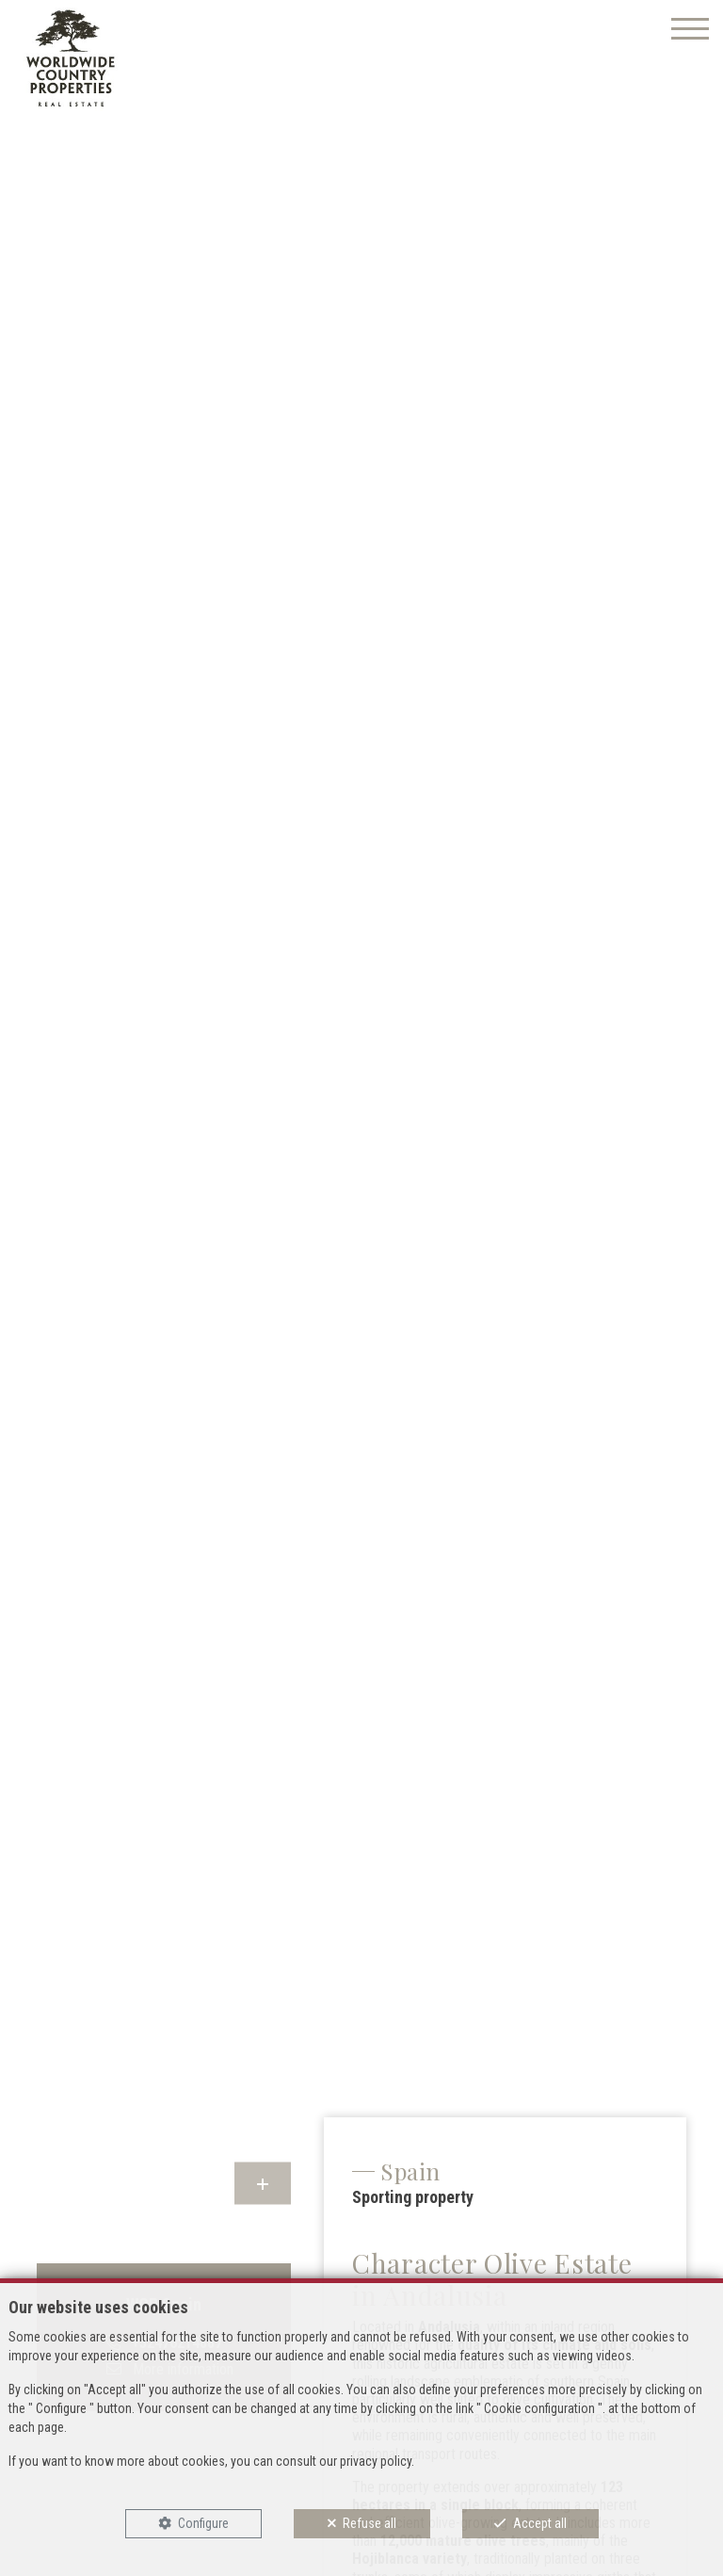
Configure (203, 2523)
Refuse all (369, 2523)
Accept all (540, 2523)
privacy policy (375, 2461)
